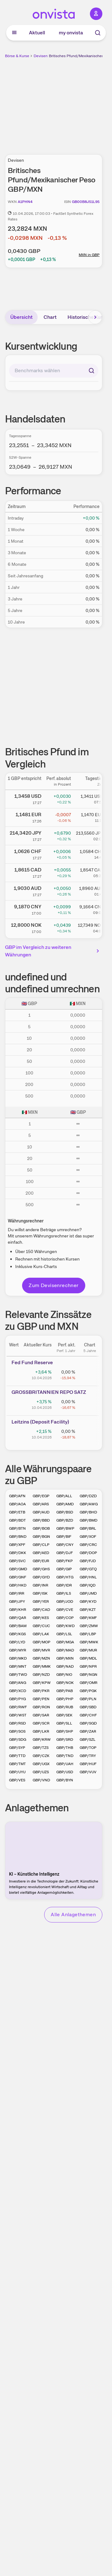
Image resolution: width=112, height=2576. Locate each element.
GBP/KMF (88, 1617)
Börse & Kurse (17, 55)
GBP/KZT (88, 1609)
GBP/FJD (88, 1560)
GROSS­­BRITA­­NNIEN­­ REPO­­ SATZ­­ (49, 1392)
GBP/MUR (88, 1650)
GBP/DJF (64, 1552)
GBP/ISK (40, 1593)
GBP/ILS (63, 1593)
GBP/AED (41, 1552)
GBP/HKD (17, 1585)
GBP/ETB (17, 1512)
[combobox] (53, 371)
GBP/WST (17, 1715)
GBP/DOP (88, 1552)
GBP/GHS (41, 1569)
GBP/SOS (17, 1731)
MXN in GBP (89, 254)
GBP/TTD (17, 1755)
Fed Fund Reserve (32, 1362)
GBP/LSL (64, 1633)
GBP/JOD (64, 1601)
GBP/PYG (17, 1698)
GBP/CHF (88, 1715)
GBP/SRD (64, 1739)
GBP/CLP (41, 1544)
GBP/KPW (42, 1682)
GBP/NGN (88, 1674)
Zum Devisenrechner (53, 1285)
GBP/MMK (42, 1666)
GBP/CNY (64, 1544)
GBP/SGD (88, 1723)
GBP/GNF (17, 1577)
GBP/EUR (41, 1560)
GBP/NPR (88, 1666)
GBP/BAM (17, 1625)
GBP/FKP (64, 1560)
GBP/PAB (64, 1690)
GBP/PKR (41, 1690)
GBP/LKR (41, 1731)
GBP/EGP (41, 1495)
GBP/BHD (88, 1512)
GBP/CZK (41, 1755)
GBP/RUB (64, 1707)
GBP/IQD (88, 1585)
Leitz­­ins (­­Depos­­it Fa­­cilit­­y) (40, 1422)
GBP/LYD (17, 1642)
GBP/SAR (41, 1715)
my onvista (71, 32)
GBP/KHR (17, 1609)
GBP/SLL (64, 1723)
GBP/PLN (88, 1698)
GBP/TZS (41, 1747)
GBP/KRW (42, 1739)
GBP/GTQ (88, 1569)
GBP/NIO (64, 1674)
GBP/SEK (64, 1715)
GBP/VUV (88, 1771)
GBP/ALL (64, 1495)
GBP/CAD (41, 1609)
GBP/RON (41, 1707)
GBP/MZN (41, 1658)
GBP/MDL (88, 1658)
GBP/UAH (64, 1763)
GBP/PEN (41, 1698)
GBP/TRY (88, 1755)
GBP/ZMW (89, 1625)
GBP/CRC (88, 1544)
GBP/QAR (17, 1617)
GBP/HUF (88, 1763)
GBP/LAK (41, 1633)
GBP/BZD (64, 1520)
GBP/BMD (88, 1520)
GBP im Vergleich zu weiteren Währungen (53, 951)
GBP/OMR (88, 1682)
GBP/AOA (17, 1504)
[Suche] (97, 33)
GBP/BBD (41, 1520)
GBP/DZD (88, 1495)
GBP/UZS (41, 1771)
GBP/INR (40, 1585)
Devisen (41, 55)
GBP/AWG (89, 1504)
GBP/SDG (17, 1739)
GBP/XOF (88, 1536)
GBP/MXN (65, 1658)
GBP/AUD (41, 1512)
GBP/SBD (88, 1707)
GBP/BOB (41, 1528)
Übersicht (21, 317)
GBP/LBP (88, 1633)
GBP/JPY (17, 1601)
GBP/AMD (65, 1504)
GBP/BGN (41, 1536)
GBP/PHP (64, 1698)
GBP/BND (17, 1536)
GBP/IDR (64, 1585)
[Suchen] (91, 370)
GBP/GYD (41, 1577)
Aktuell (37, 32)
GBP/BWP (65, 1528)
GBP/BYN (64, 1780)
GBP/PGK (88, 1690)
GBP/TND (64, 1755)
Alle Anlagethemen (73, 1914)
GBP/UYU (17, 1771)
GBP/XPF (17, 1544)
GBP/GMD (18, 1569)
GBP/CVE (64, 1609)
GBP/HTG (64, 1577)
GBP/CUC (41, 1625)
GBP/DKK (17, 1552)
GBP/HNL (88, 1577)
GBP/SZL (88, 1739)
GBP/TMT (17, 1763)
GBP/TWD (18, 1674)
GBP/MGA (65, 1642)
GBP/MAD (65, 1650)
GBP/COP (65, 1617)
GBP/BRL (88, 1528)
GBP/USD (64, 1771)
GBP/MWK (89, 1642)
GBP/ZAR (88, 1731)
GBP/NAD (65, 1666)
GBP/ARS (41, 1504)
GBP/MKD (18, 1658)
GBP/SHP (64, 1731)
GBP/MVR (41, 1650)
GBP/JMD (88, 1593)
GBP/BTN (17, 1528)
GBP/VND (41, 1780)
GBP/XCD (17, 1690)
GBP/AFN (17, 1495)
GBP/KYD (88, 1601)
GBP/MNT (17, 1666)
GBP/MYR (17, 1650)
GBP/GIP (64, 1569)
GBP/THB (64, 1747)
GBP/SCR (41, 1723)
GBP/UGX (41, 1763)
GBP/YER (41, 1601)
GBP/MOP (41, 1642)
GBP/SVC (17, 1560)
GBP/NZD (41, 1674)
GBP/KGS (17, 1633)
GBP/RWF (18, 1707)
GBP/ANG (17, 1682)
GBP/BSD (64, 1512)
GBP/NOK (65, 1682)
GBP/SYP (17, 1747)
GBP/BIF (63, 1536)
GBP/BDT (17, 1520)
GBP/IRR (16, 1593)
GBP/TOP (88, 1747)
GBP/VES (17, 1780)
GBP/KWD (65, 1625)
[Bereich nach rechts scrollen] (95, 317)
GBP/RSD (17, 1723)
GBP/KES (41, 1617)
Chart (50, 317)
